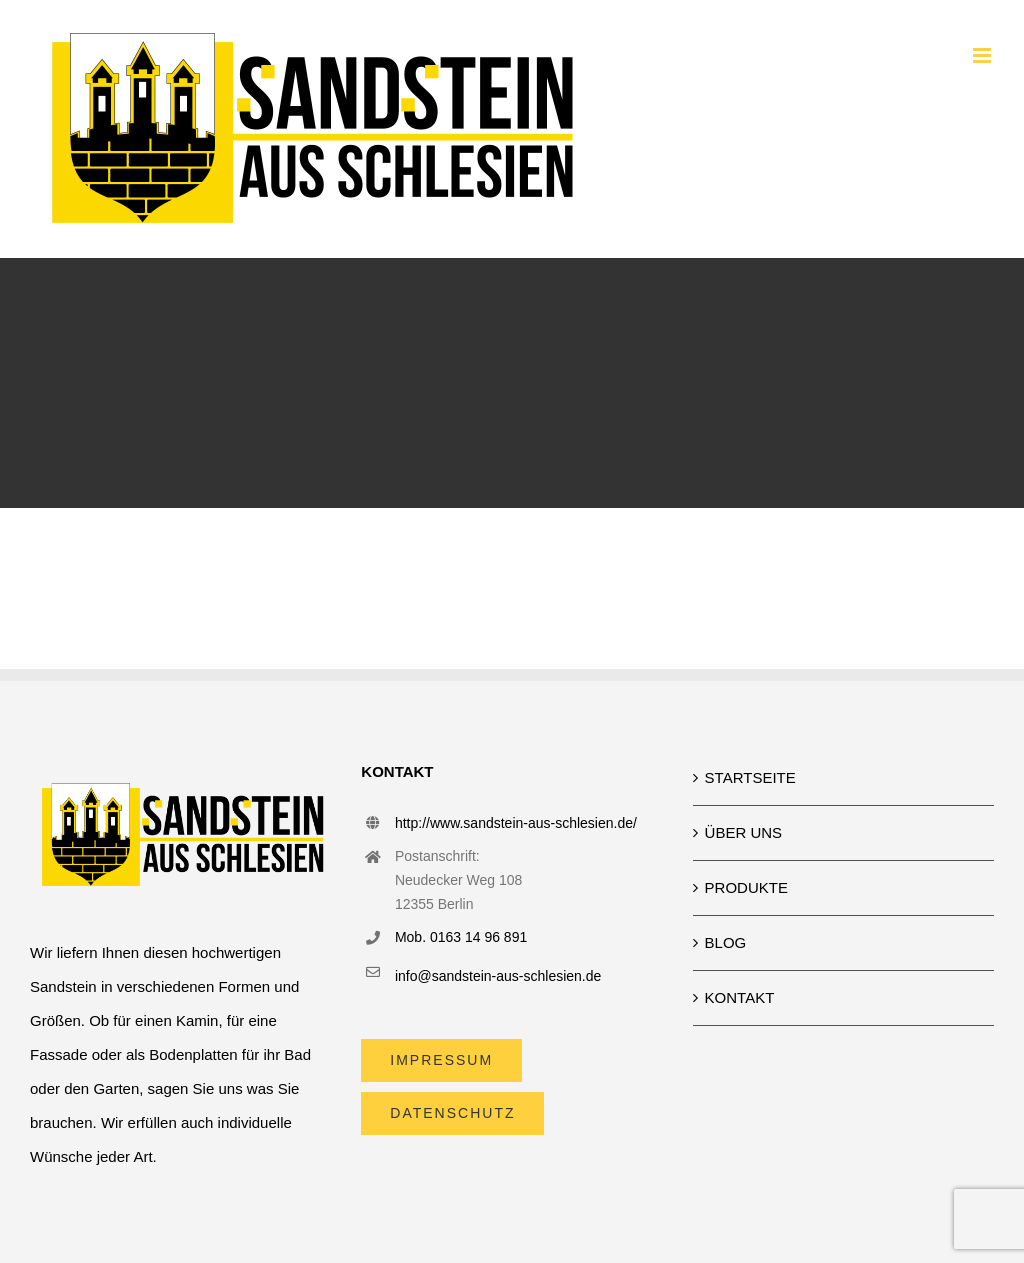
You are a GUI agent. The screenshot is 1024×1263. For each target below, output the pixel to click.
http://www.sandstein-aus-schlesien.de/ (516, 823)
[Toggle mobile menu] (983, 55)
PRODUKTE (746, 887)
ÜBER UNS (744, 832)
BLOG (726, 942)
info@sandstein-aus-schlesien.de (498, 976)
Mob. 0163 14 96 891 (461, 937)
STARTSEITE (750, 777)
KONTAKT (740, 997)
